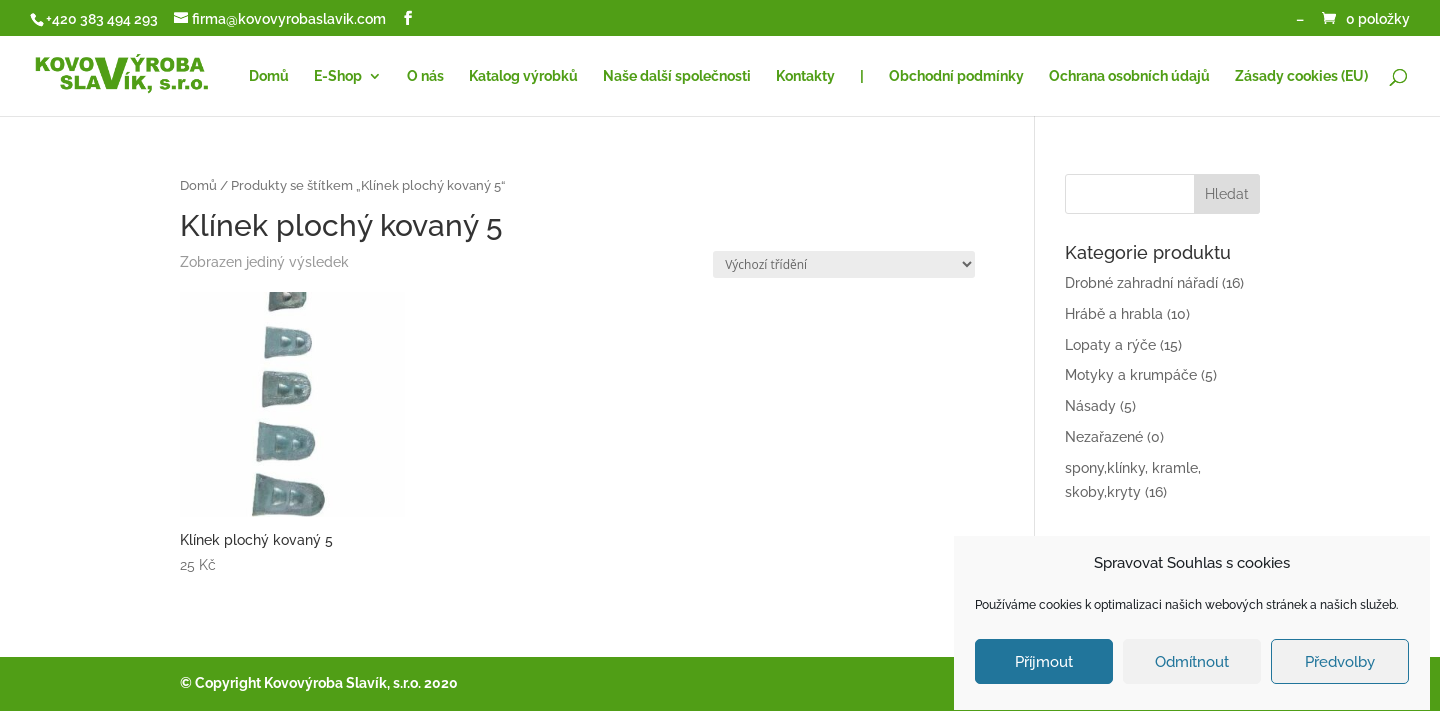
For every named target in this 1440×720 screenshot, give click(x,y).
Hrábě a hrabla (1114, 314)
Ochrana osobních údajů (1129, 76)
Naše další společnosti (677, 76)
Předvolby (1340, 662)
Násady (1090, 406)
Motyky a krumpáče (1131, 375)
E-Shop (338, 76)
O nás (425, 76)
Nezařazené (1104, 437)
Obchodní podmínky (956, 76)
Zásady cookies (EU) (1301, 76)
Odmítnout (1192, 662)
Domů (269, 76)
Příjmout (1044, 662)
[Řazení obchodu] (844, 264)
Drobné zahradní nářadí (1141, 283)
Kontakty (805, 76)
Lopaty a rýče (1110, 345)
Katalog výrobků (523, 76)
